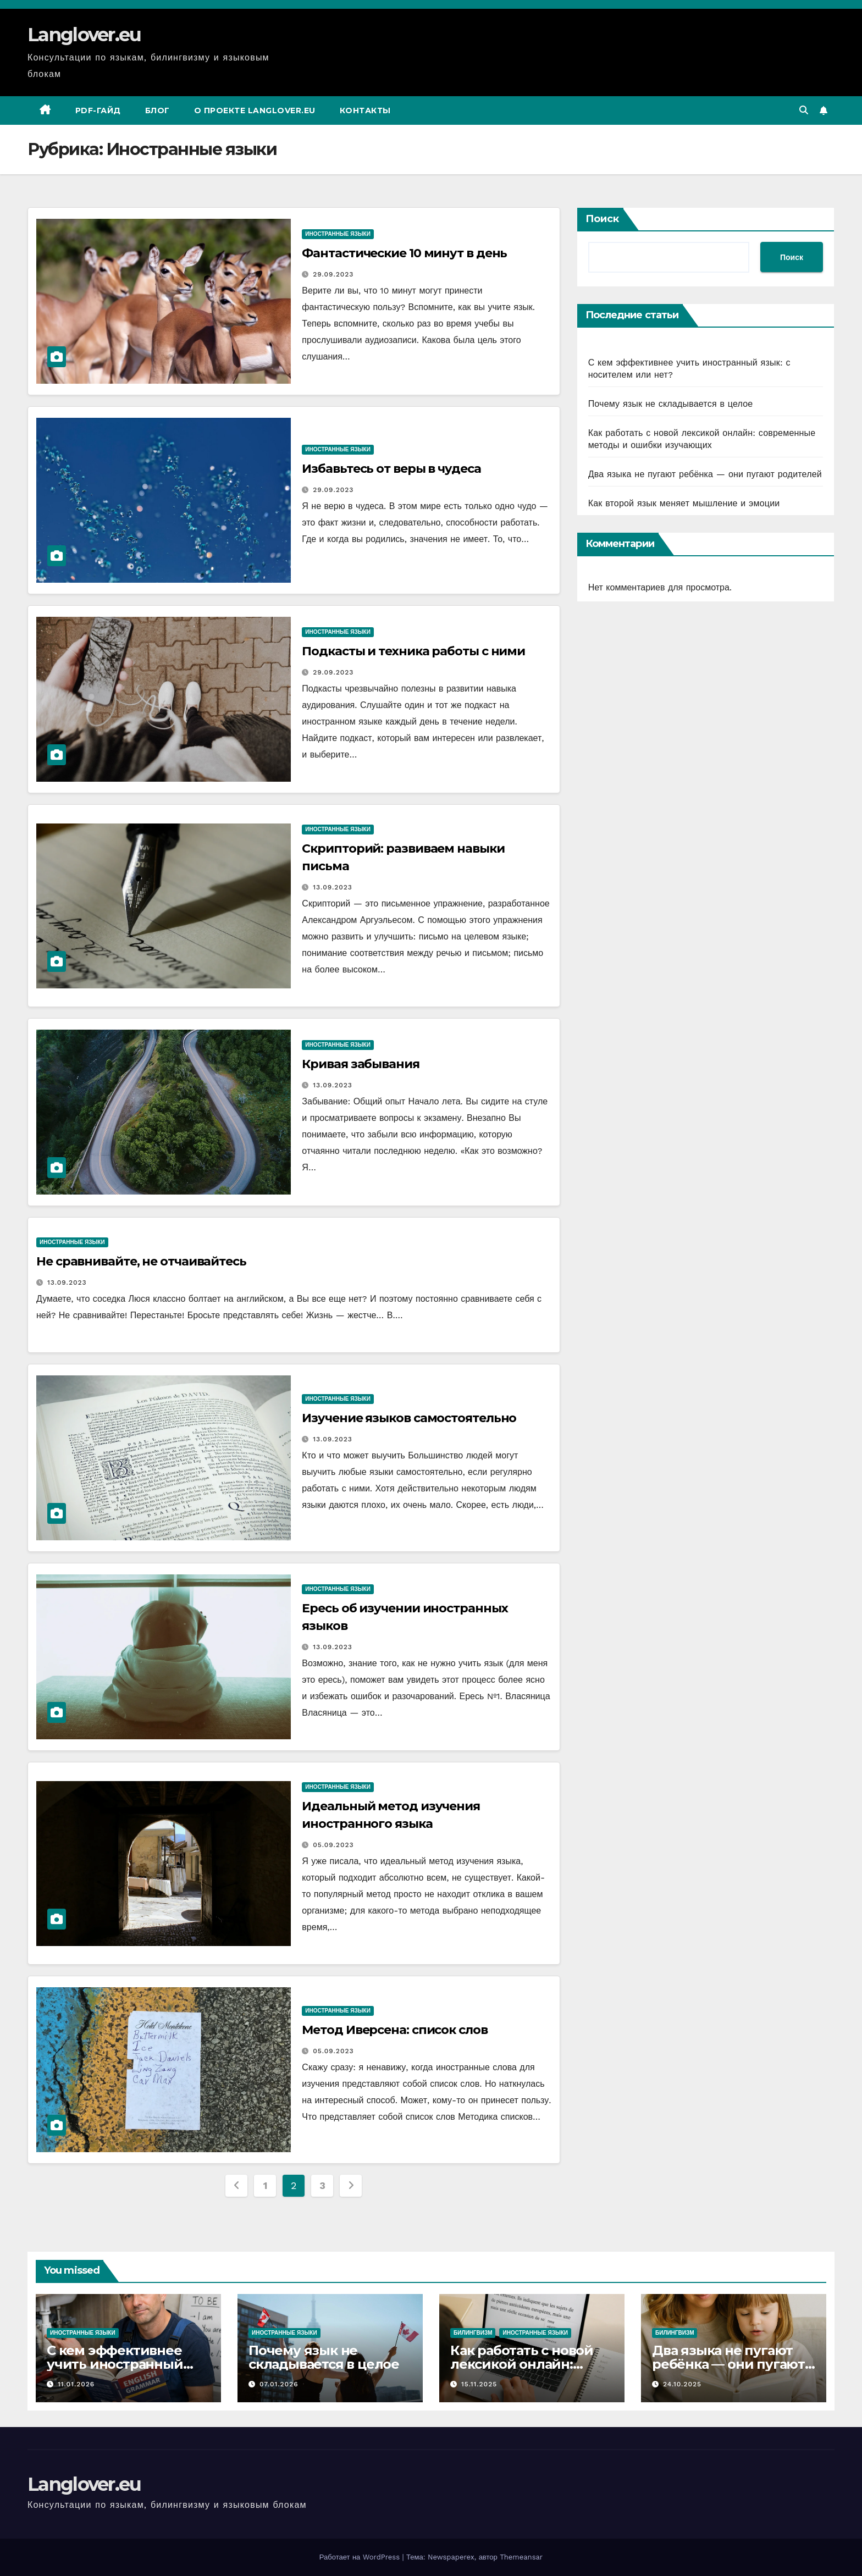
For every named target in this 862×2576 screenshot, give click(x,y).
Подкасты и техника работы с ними (413, 651)
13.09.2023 (332, 887)
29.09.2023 (333, 274)
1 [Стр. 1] (265, 2185)
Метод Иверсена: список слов (394, 2029)
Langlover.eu (84, 34)
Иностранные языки (338, 234)
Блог (157, 110)
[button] (803, 110)
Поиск (602, 219)
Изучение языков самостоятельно (409, 1418)
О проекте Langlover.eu (255, 110)
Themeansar (521, 2557)
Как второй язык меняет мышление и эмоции (684, 503)
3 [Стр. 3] (322, 2185)
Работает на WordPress (360, 2557)
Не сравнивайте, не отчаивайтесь (141, 1261)
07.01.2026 (279, 2384)
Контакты (365, 110)
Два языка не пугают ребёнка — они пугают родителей (705, 474)
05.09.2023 (333, 1845)
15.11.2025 (479, 2384)
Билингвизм (473, 2333)
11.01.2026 (76, 2384)
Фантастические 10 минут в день (404, 253)
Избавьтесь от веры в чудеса (391, 468)
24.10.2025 (682, 2384)
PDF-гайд (98, 110)
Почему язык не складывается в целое (670, 404)
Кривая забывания (360, 1064)
